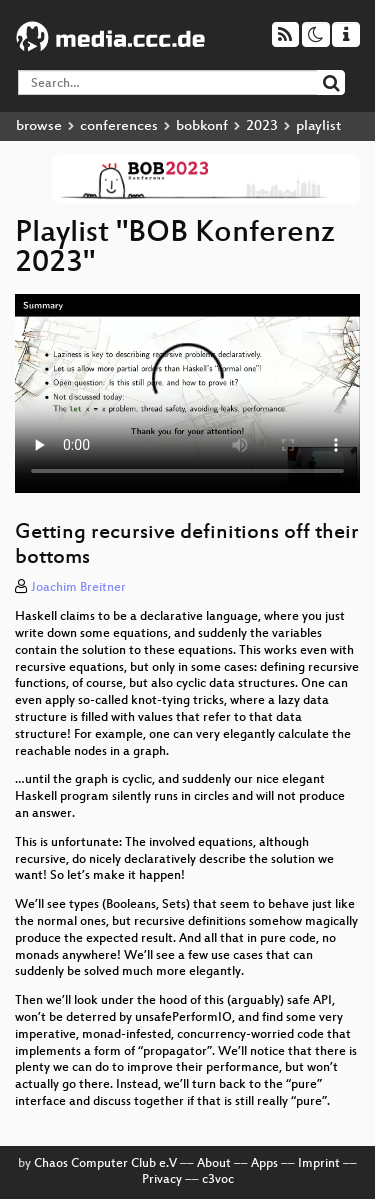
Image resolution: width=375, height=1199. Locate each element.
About (214, 1164)
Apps (264, 1164)
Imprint (319, 1164)
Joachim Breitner (78, 588)
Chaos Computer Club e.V (105, 1164)
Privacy (162, 1180)
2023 (262, 126)
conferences (119, 126)
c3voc (218, 1180)
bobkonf (202, 126)
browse (39, 126)
